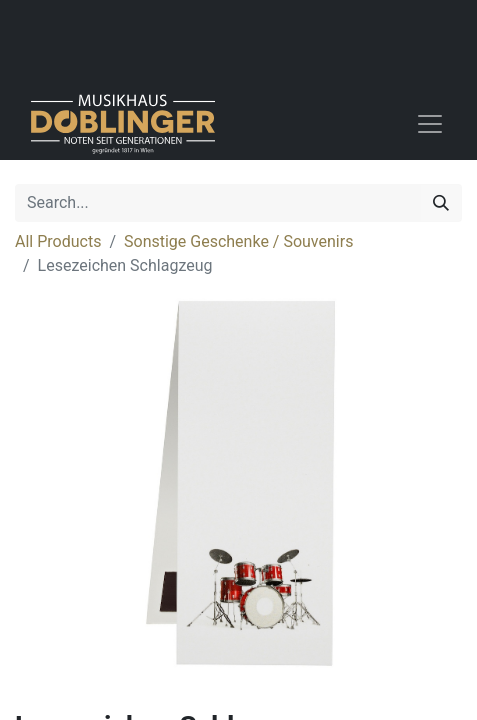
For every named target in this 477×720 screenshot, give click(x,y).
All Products (58, 241)
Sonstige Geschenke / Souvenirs (238, 241)
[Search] (441, 203)
